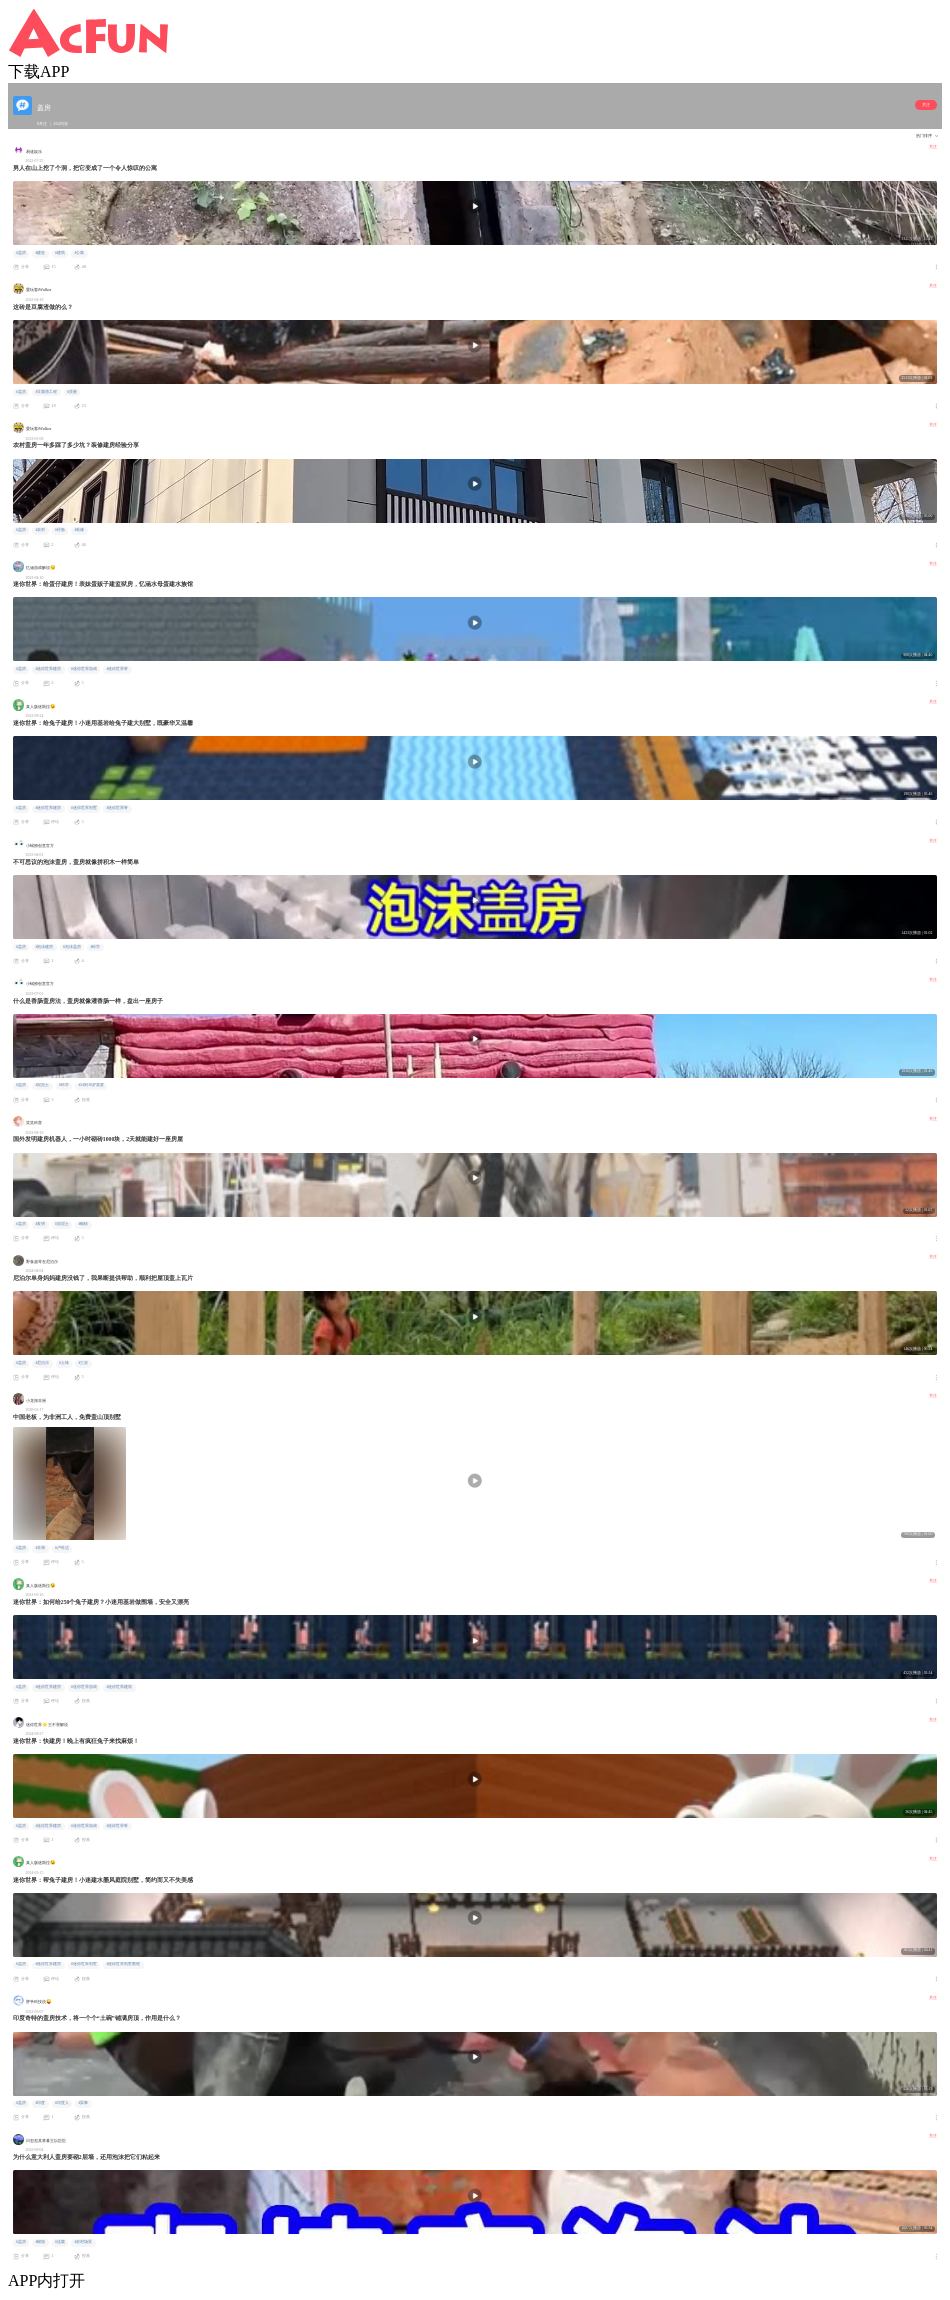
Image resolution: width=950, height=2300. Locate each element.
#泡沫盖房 (72, 947)
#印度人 (62, 2103)
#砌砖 (83, 1224)
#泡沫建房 (44, 947)
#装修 (79, 530)
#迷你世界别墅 (84, 808)
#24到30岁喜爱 (91, 1085)
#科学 (95, 947)
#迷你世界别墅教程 (123, 1964)
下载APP (38, 71)
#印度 (40, 2103)
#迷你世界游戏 (84, 669)
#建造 (40, 253)
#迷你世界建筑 (119, 1687)
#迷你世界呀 (117, 669)
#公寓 (79, 253)
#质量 (72, 392)
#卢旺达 (62, 1548)
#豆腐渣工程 (46, 392)
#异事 (83, 2103)
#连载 (60, 2242)
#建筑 (60, 253)
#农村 (40, 530)
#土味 (64, 1363)
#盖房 (21, 253)
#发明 (40, 1224)
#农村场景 (83, 2242)
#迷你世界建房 (48, 669)
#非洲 (40, 1548)
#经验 (60, 530)
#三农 (83, 1363)
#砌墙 (40, 2242)
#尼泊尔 (42, 1363)
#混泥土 (42, 1085)
